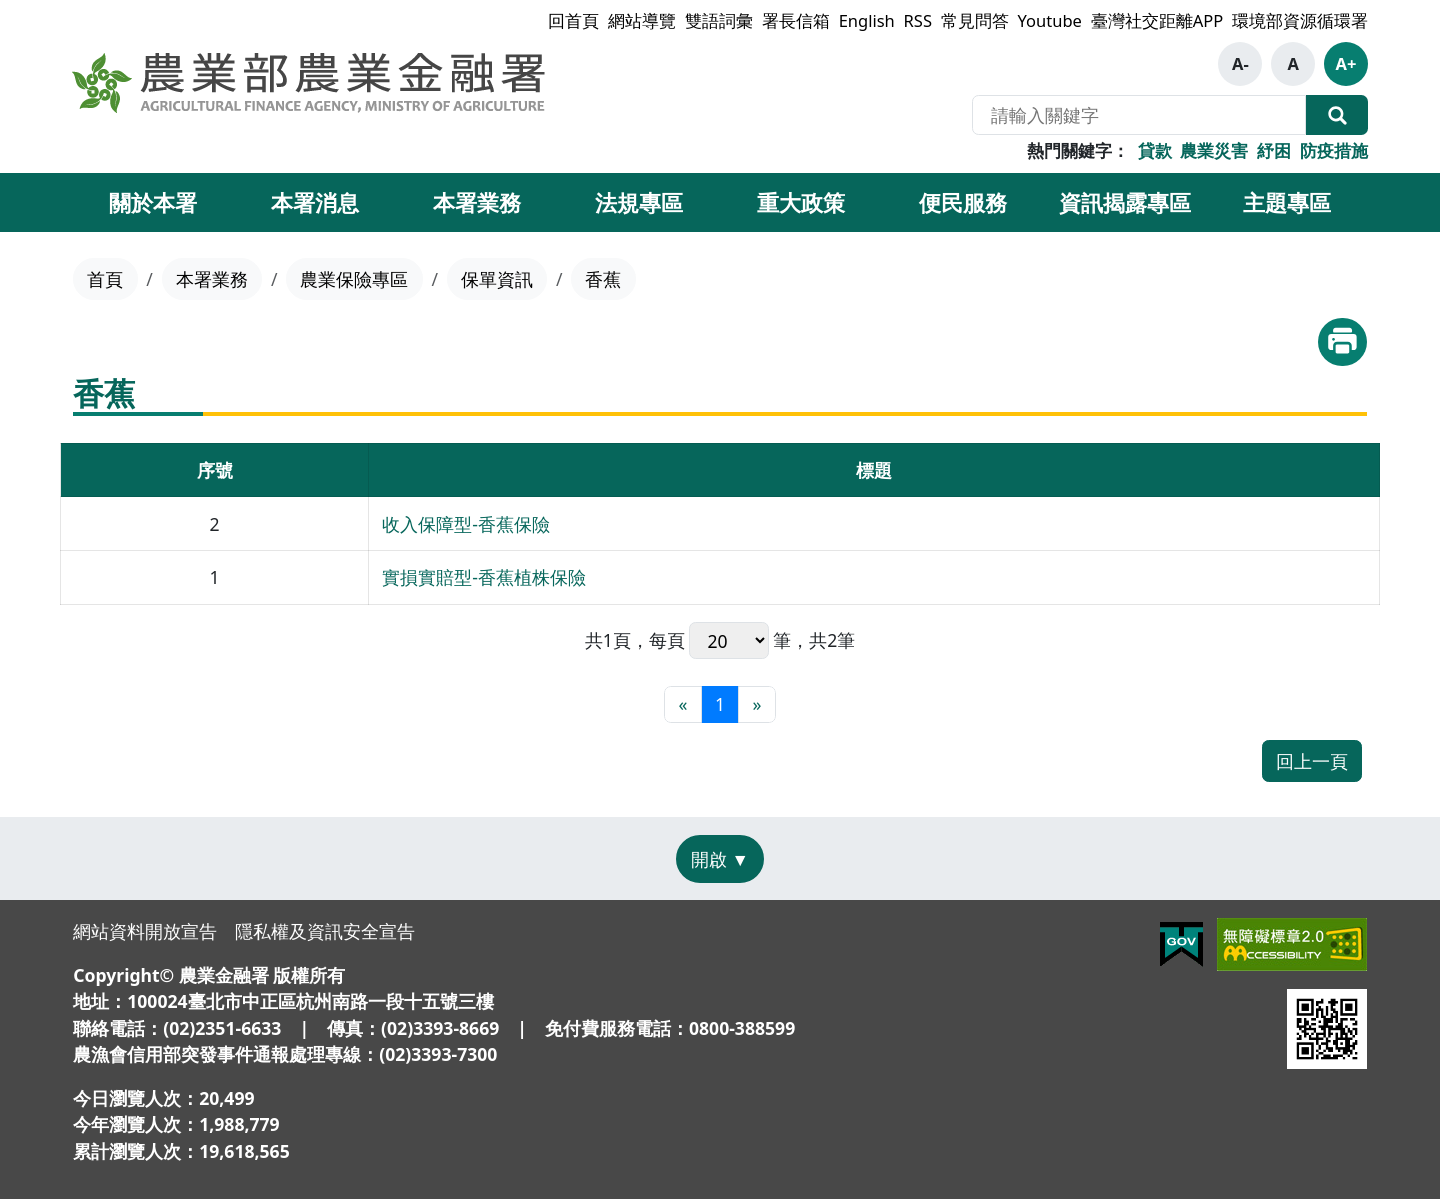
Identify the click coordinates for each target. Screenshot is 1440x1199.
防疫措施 (1334, 150)
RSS (918, 20)
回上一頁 (1312, 761)
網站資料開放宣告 (145, 931)
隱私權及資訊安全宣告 (325, 931)
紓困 (1274, 150)
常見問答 (975, 20)
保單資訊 (497, 279)
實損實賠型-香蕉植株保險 (484, 577)
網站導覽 (642, 20)
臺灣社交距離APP (1157, 20)
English (867, 20)
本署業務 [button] (477, 202)
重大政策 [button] (801, 202)
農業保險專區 (354, 279)
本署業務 (212, 279)
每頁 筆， (729, 640)
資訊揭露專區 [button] (1125, 202)
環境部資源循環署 (1300, 20)
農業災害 (1214, 150)
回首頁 (573, 20)
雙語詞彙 (719, 20)
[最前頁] (682, 704)
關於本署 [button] (153, 202)
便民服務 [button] (963, 202)
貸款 (1155, 150)
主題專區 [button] (1287, 202)
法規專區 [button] (639, 202)
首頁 (105, 279)
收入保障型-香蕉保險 (466, 524)
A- (1240, 63)
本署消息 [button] (315, 202)
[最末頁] (756, 704)
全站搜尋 (1337, 115)
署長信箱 (796, 20)
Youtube (1050, 20)
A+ (1346, 63)
